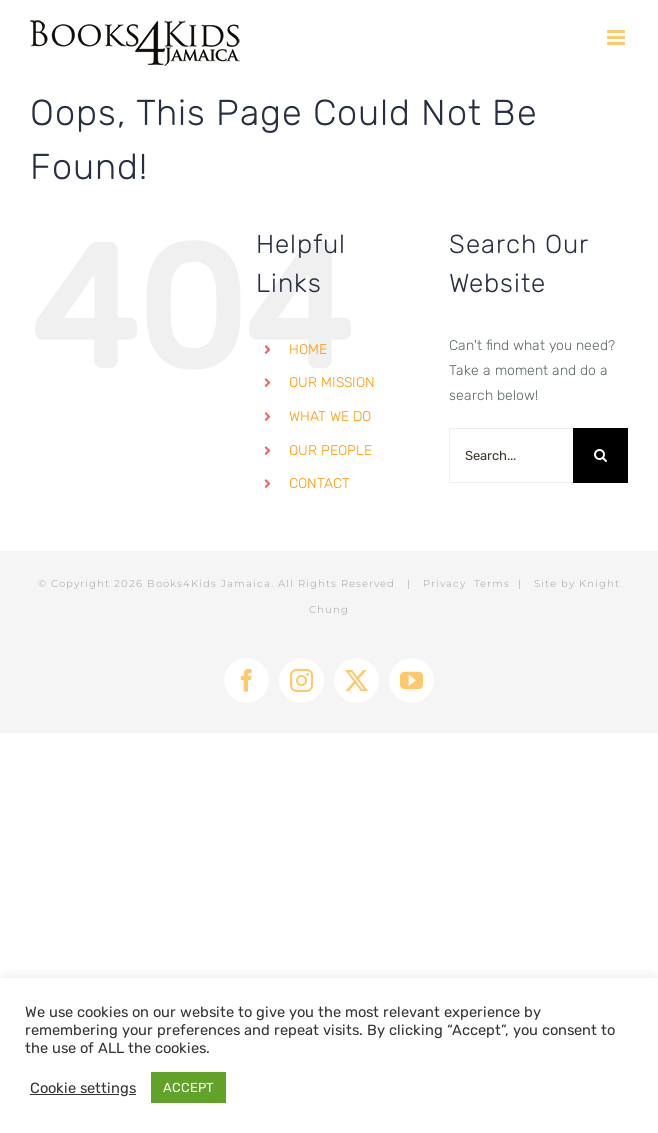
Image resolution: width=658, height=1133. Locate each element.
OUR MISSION (332, 382)
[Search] (600, 455)
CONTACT (319, 483)
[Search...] (511, 455)
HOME (308, 349)
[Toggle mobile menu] (617, 37)
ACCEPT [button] (188, 1087)
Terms (492, 583)
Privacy (444, 583)
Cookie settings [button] (83, 1088)
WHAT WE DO (330, 416)
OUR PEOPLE (330, 450)
